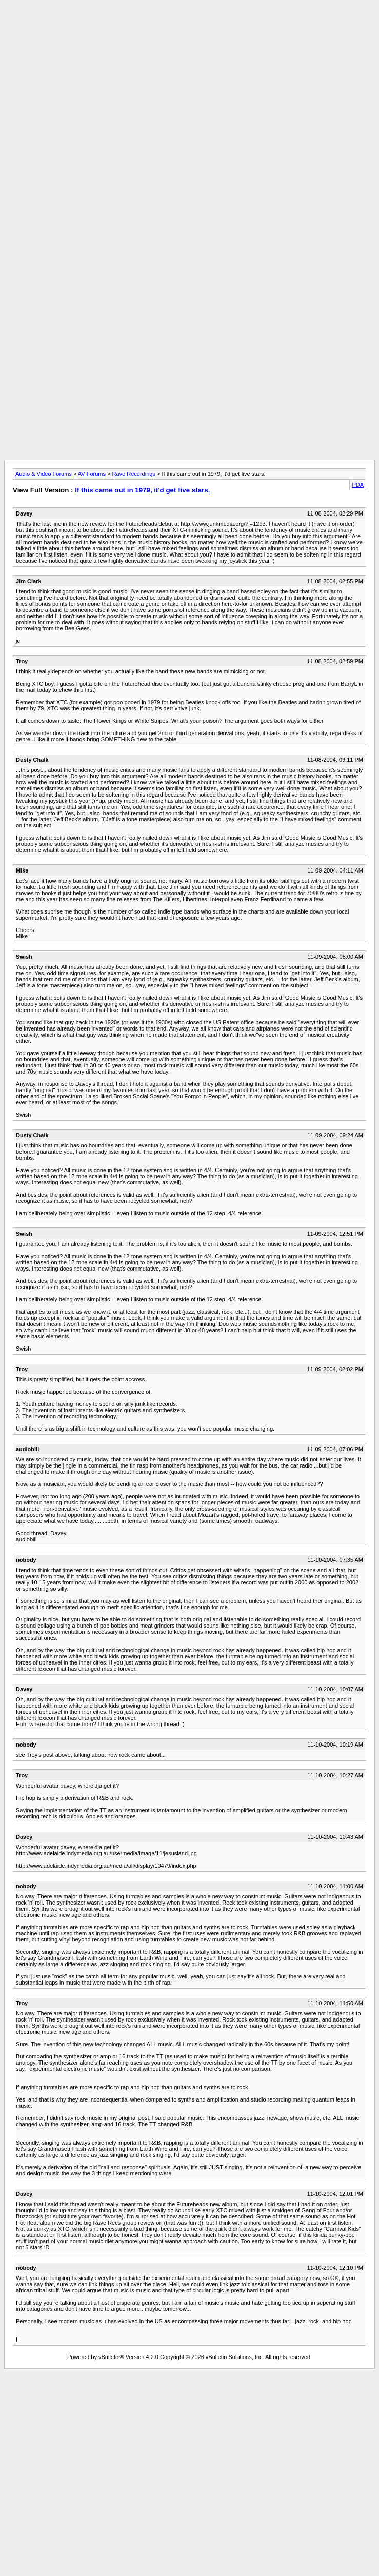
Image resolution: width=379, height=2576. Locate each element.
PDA (358, 485)
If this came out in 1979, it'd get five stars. (142, 490)
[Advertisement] (189, 76)
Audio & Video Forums (43, 474)
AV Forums (92, 474)
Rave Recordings (133, 474)
